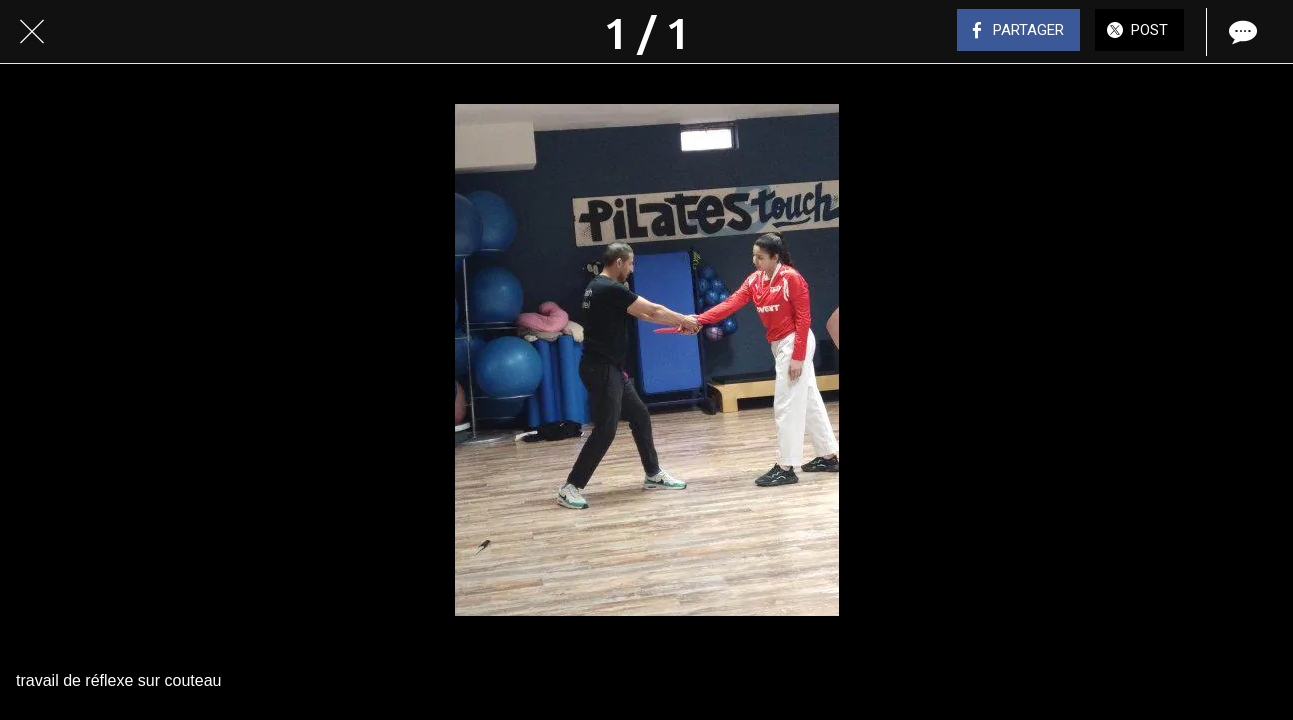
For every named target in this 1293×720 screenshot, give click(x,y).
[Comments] (1241, 32)
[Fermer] (32, 32)
